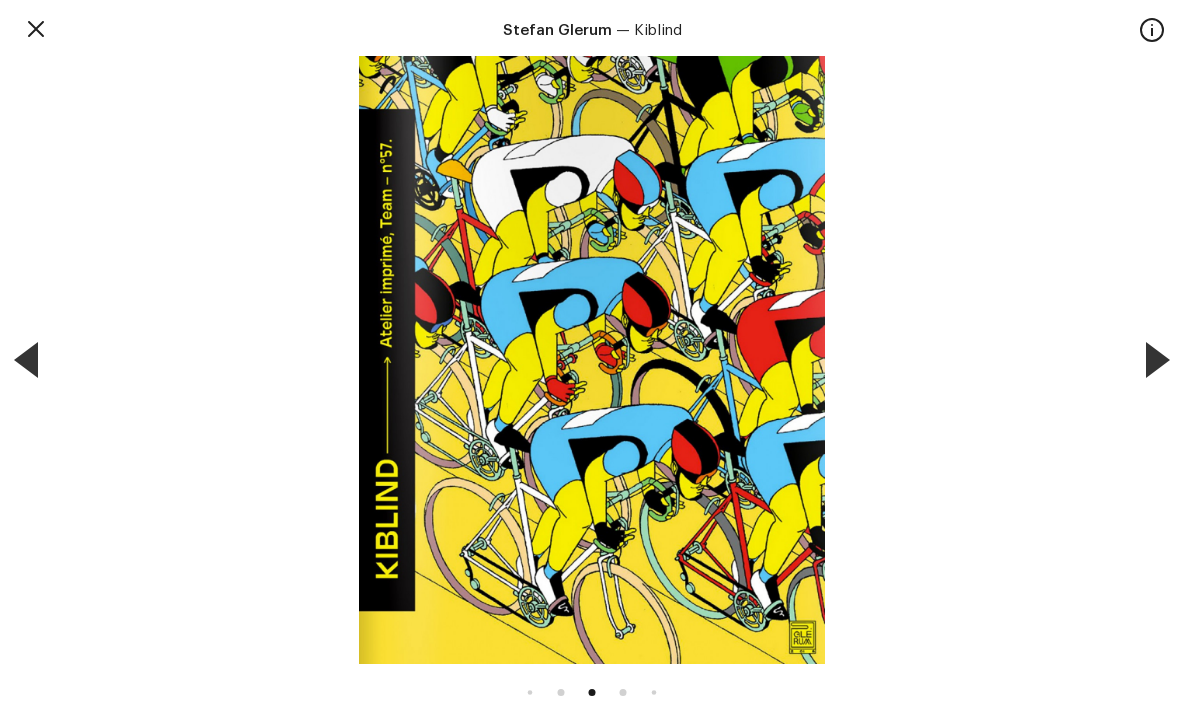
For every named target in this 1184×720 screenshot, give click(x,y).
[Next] (1158, 360)
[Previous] (26, 360)
